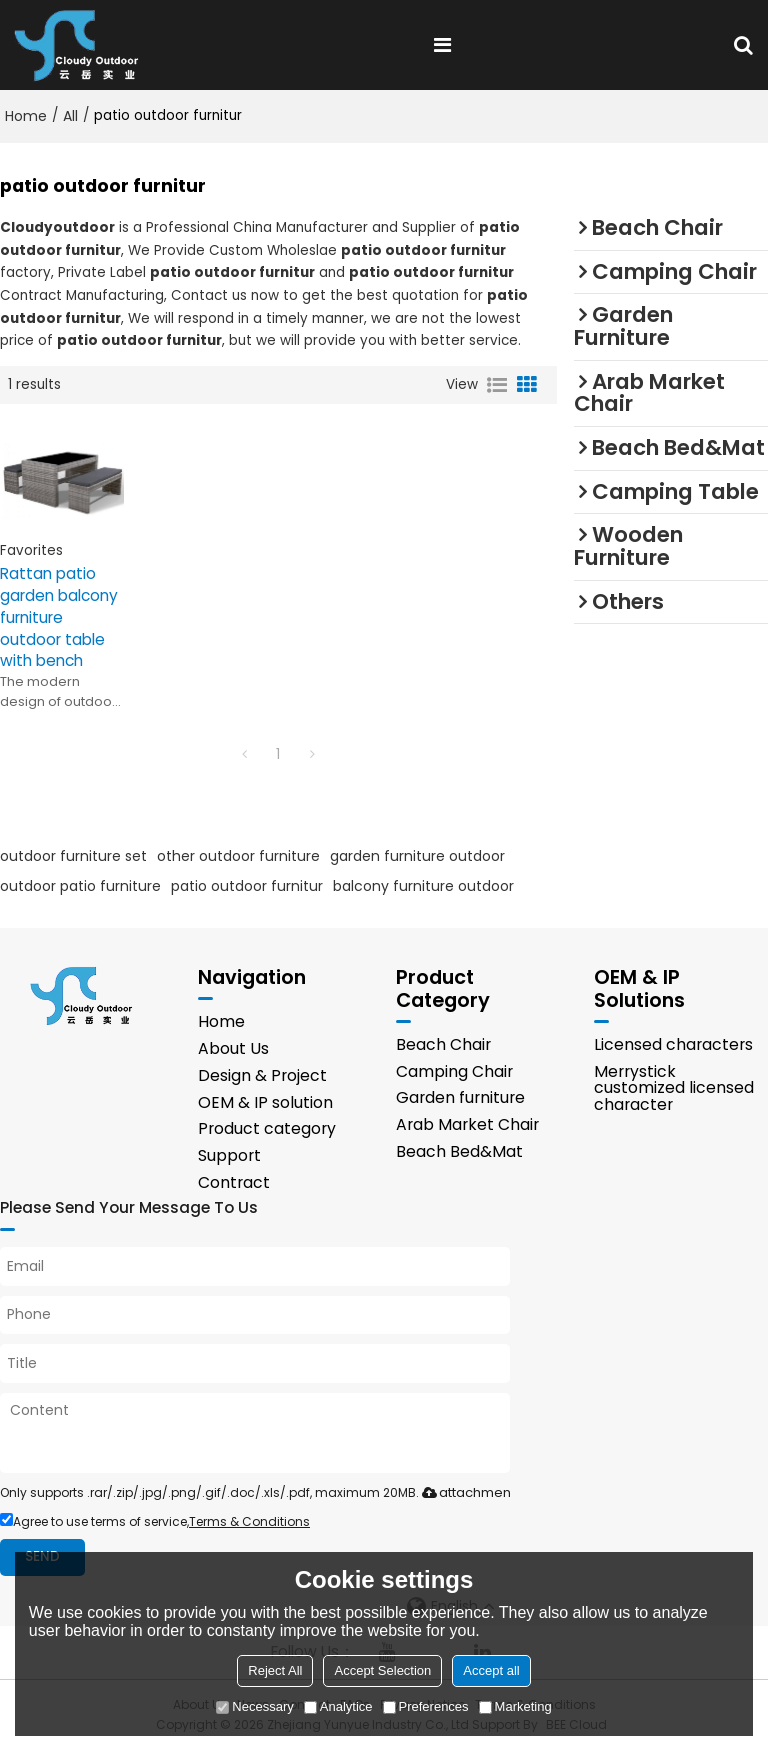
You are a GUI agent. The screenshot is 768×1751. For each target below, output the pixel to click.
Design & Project (262, 1075)
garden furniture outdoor (417, 856)
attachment (464, 1493)
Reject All (275, 1670)
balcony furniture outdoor (423, 886)
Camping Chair (454, 1071)
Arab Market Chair (467, 1125)
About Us (233, 1048)
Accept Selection (382, 1670)
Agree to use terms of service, (155, 1522)
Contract (234, 1183)
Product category (267, 1129)
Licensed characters (673, 1044)
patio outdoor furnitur (247, 886)
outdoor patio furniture (80, 886)
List (497, 385)
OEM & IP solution (265, 1102)
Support (229, 1156)
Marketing (515, 1706)
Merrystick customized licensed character (674, 1088)
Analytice (338, 1706)
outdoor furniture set (73, 856)
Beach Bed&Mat (459, 1152)
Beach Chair (443, 1044)
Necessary (254, 1706)
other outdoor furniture (238, 856)
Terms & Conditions (249, 1522)
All (70, 116)
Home (26, 116)
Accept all (491, 1670)
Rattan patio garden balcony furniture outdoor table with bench (59, 617)
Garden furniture (460, 1098)
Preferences (426, 1706)
